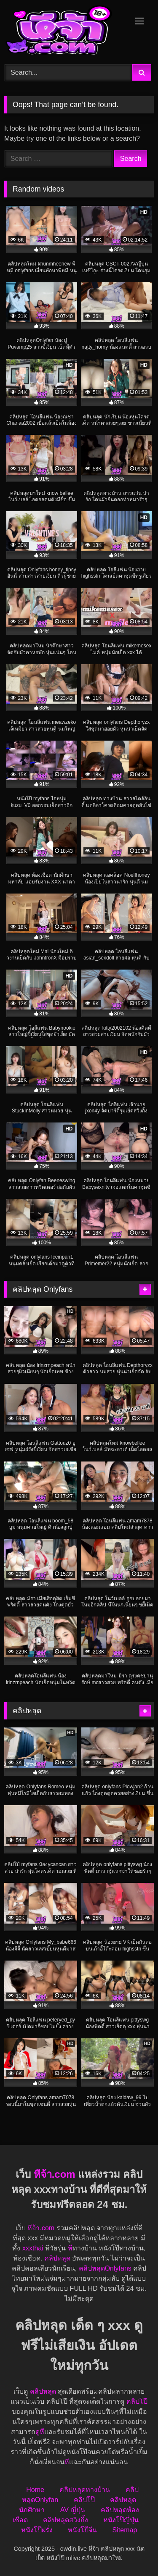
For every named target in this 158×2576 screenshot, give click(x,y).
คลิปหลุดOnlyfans (105, 2268)
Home (35, 2489)
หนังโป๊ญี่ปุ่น (121, 2519)
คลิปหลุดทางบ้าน (84, 2489)
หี (70, 2248)
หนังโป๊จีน (82, 2530)
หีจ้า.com (54, 2174)
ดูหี (39, 2431)
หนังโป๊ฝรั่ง (37, 2530)
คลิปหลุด (57, 2258)
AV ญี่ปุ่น (73, 2509)
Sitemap (124, 2530)
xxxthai (32, 2248)
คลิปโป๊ (136, 2401)
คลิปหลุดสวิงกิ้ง (65, 2519)
